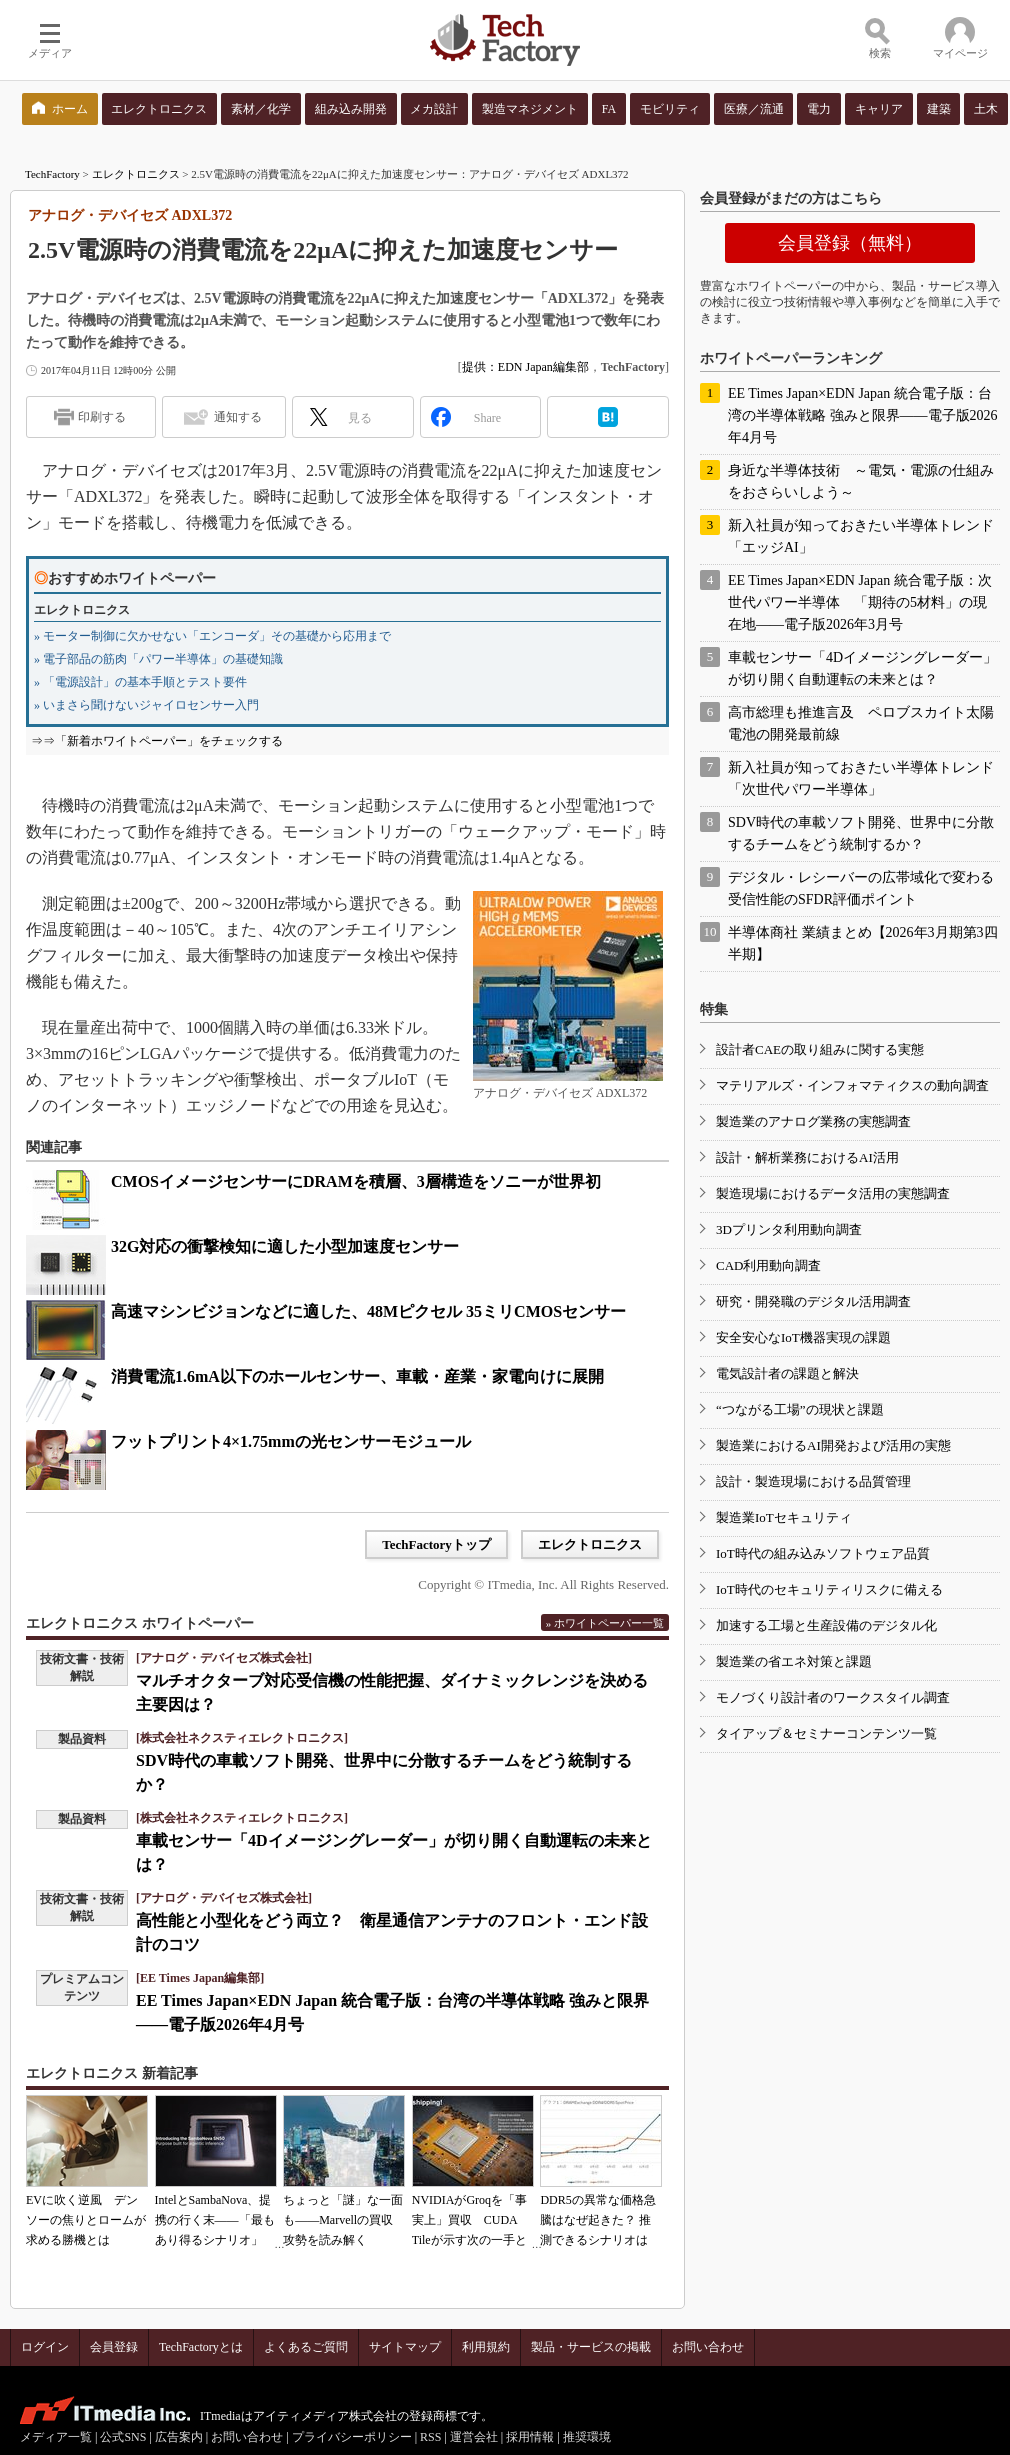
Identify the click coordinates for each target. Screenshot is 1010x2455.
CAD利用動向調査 (768, 1265)
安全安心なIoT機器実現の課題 (803, 1337)
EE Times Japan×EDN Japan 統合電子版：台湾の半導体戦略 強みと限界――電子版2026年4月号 (863, 415)
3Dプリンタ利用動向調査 (789, 1229)
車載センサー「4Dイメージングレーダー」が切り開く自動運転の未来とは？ (862, 668)
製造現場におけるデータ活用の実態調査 (833, 1193)
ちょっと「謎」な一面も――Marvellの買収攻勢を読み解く (343, 2220)
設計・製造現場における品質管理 (813, 1481)
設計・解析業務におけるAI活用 (807, 1157)
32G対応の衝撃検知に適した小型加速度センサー (285, 1246)
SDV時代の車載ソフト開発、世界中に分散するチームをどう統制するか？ (861, 833)
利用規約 (486, 2347)
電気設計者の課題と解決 (787, 1373)
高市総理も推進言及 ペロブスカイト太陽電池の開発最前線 (861, 723)
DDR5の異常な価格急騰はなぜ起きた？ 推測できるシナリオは (597, 2220)
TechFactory (52, 174)
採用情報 (530, 2437)
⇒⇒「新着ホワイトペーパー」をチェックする (157, 741)
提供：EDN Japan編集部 (525, 367)
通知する (238, 417)
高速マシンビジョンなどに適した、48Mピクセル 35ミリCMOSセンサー (368, 1311)
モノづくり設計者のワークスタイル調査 (833, 1697)
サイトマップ (405, 2347)
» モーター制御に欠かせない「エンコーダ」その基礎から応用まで (212, 636)
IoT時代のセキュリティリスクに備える (829, 1589)
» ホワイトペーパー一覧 (605, 1623)
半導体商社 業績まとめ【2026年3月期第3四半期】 (863, 943)
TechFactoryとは (201, 2347)
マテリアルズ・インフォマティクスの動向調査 (852, 1085)
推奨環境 (587, 2437)
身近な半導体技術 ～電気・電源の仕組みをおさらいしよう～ (861, 481)
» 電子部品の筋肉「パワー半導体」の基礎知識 (158, 659)
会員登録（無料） (850, 243)
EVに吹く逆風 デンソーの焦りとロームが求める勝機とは (86, 2220)
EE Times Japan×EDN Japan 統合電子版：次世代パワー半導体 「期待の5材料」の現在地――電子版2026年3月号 (860, 602)
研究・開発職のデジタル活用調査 (813, 1301)
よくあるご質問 (306, 2347)
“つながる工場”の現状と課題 (800, 1409)
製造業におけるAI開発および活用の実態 (833, 1445)
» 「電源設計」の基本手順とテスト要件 (140, 682)
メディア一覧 (56, 2437)
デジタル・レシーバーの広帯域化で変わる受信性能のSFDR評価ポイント (861, 888)
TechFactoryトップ (436, 1544)
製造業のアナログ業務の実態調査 (813, 1121)
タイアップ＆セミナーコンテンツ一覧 (826, 1733)
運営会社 (474, 2437)
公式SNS (123, 2437)
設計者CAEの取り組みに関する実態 (820, 1049)
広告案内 (179, 2437)
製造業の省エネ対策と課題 (794, 1661)
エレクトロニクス (136, 174)
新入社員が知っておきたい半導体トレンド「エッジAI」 (861, 536)
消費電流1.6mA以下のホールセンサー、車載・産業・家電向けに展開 (357, 1376)
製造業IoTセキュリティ (784, 1517)
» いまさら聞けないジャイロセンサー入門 (146, 705)
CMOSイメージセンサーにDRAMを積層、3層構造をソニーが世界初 (356, 1181)
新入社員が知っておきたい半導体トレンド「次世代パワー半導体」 (861, 778)
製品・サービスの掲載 (591, 2347)
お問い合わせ (708, 2347)
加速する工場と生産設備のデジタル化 (826, 1625)
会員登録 (114, 2347)
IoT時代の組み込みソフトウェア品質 (823, 1553)
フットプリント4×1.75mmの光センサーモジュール (291, 1441)
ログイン (45, 2347)
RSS (430, 2437)
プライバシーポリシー (352, 2437)
